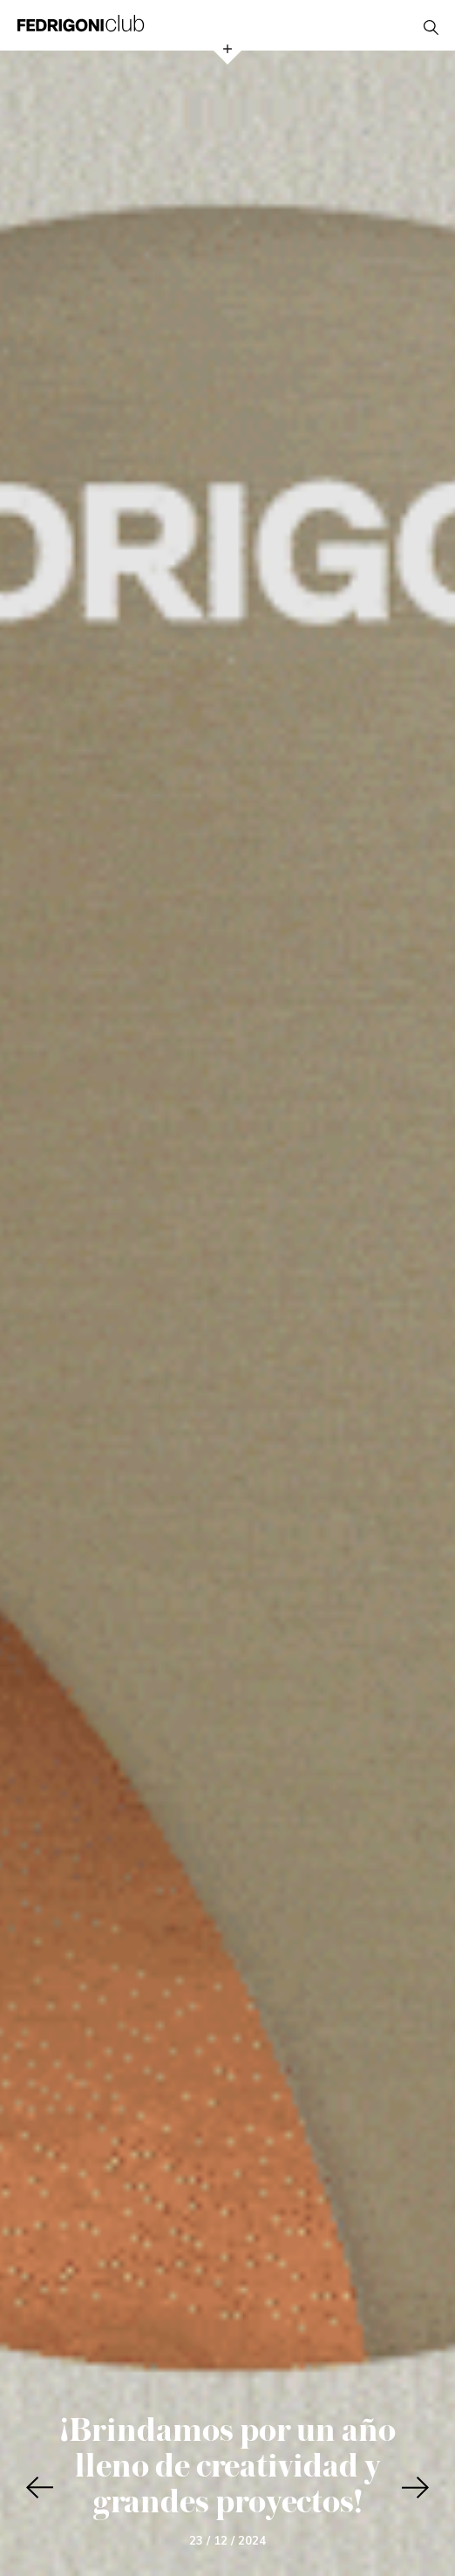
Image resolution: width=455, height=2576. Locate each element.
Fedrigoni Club (81, 23)
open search (431, 27)
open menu (227, 49)
